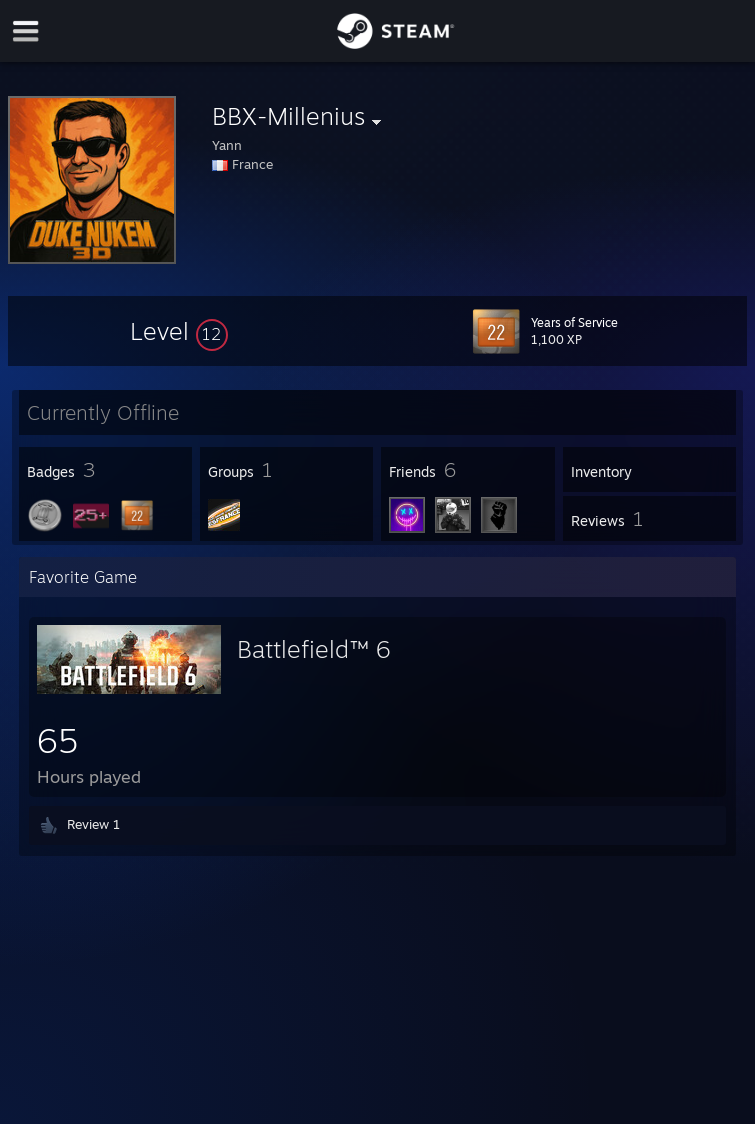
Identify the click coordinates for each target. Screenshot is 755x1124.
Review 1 (93, 824)
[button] (179, 331)
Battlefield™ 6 (313, 649)
